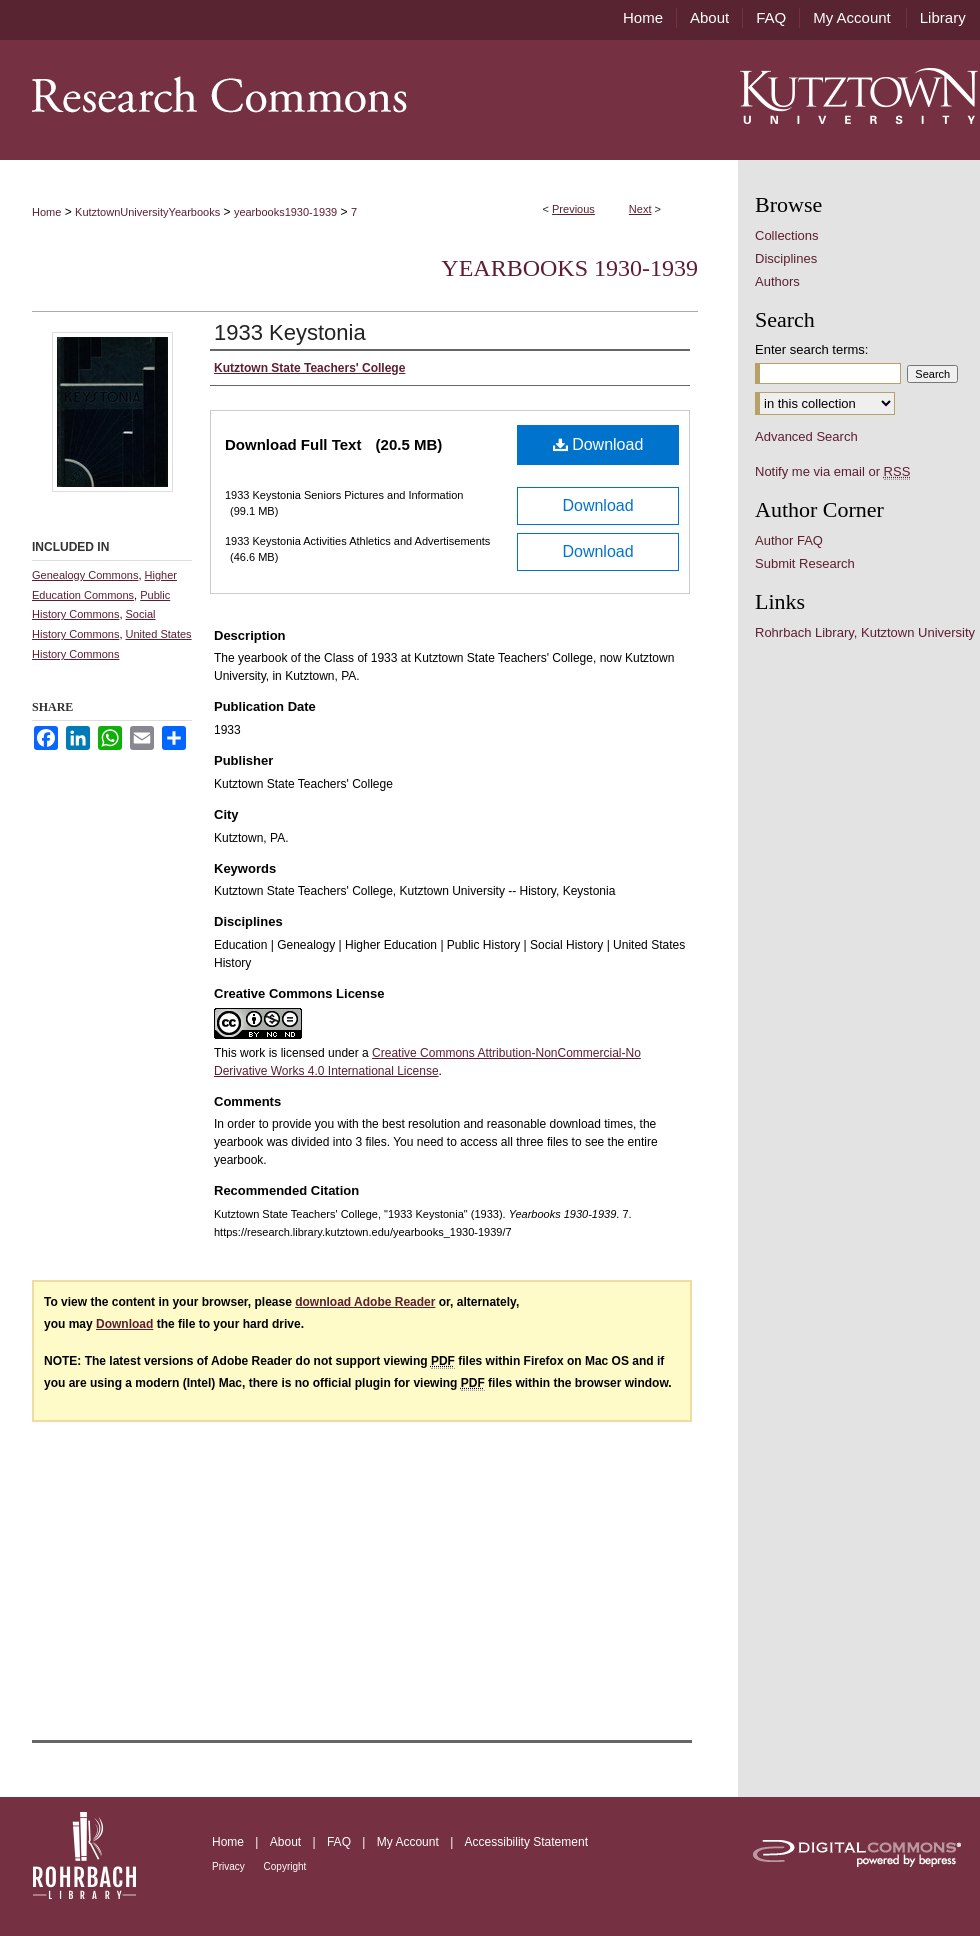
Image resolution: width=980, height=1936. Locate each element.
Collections (787, 235)
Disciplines (786, 258)
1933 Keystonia (290, 332)
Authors (777, 281)
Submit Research (805, 563)
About (287, 1842)
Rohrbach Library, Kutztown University (865, 632)
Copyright (285, 1866)
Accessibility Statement (526, 1842)
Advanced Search (806, 436)
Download (598, 444)
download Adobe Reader (365, 1302)
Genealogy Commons (85, 575)
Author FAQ (789, 540)
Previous (573, 209)
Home (46, 212)
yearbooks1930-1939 (285, 212)
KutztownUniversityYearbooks (147, 212)
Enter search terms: (811, 349)
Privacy (230, 1866)
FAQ (340, 1842)
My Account (409, 1842)
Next (640, 209)
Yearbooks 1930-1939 (569, 268)
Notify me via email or (832, 471)
